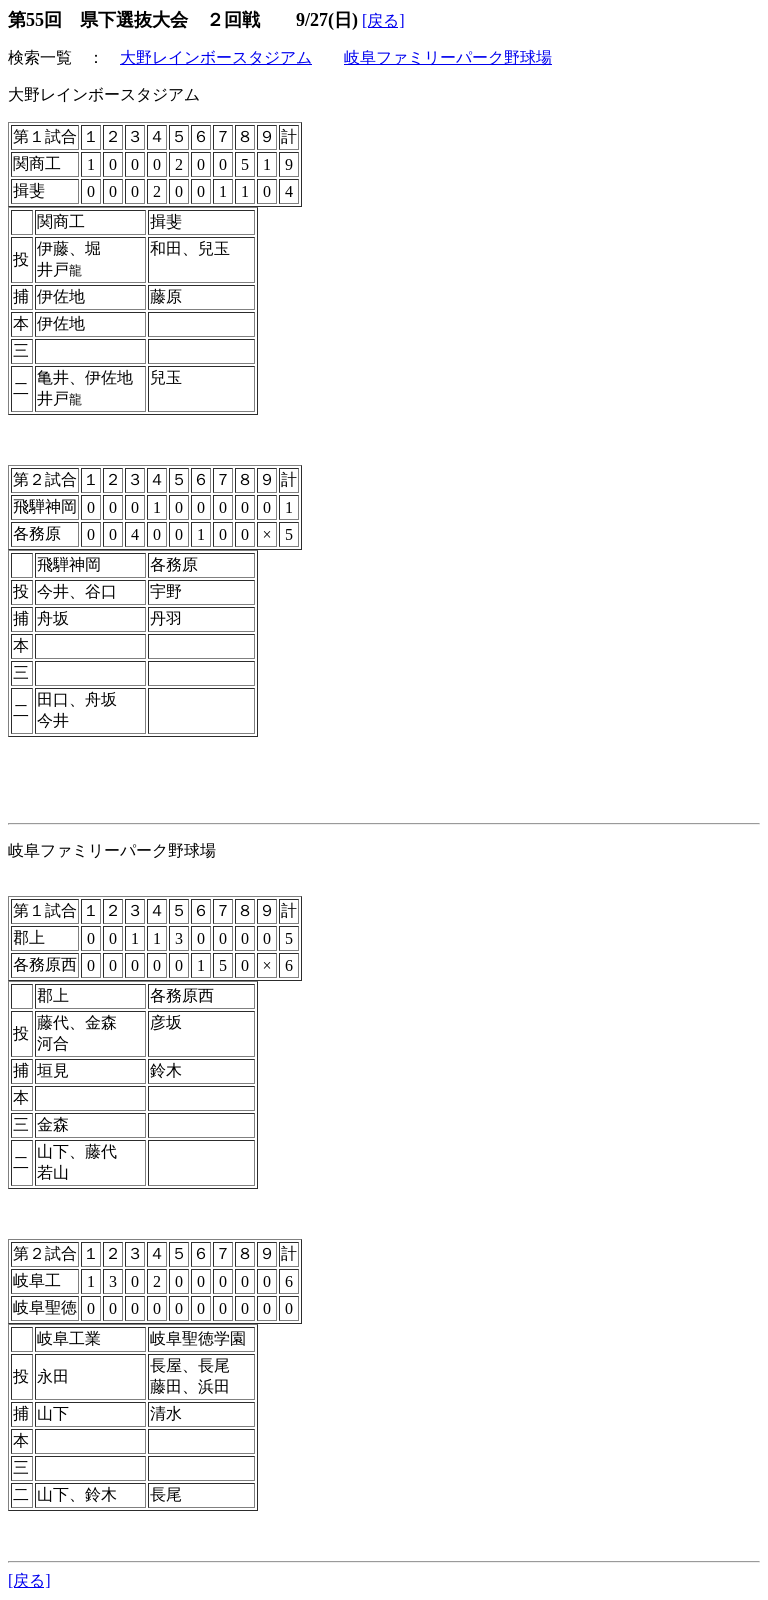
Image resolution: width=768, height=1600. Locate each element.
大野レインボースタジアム (216, 57)
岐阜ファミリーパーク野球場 (448, 57)
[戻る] (383, 20)
